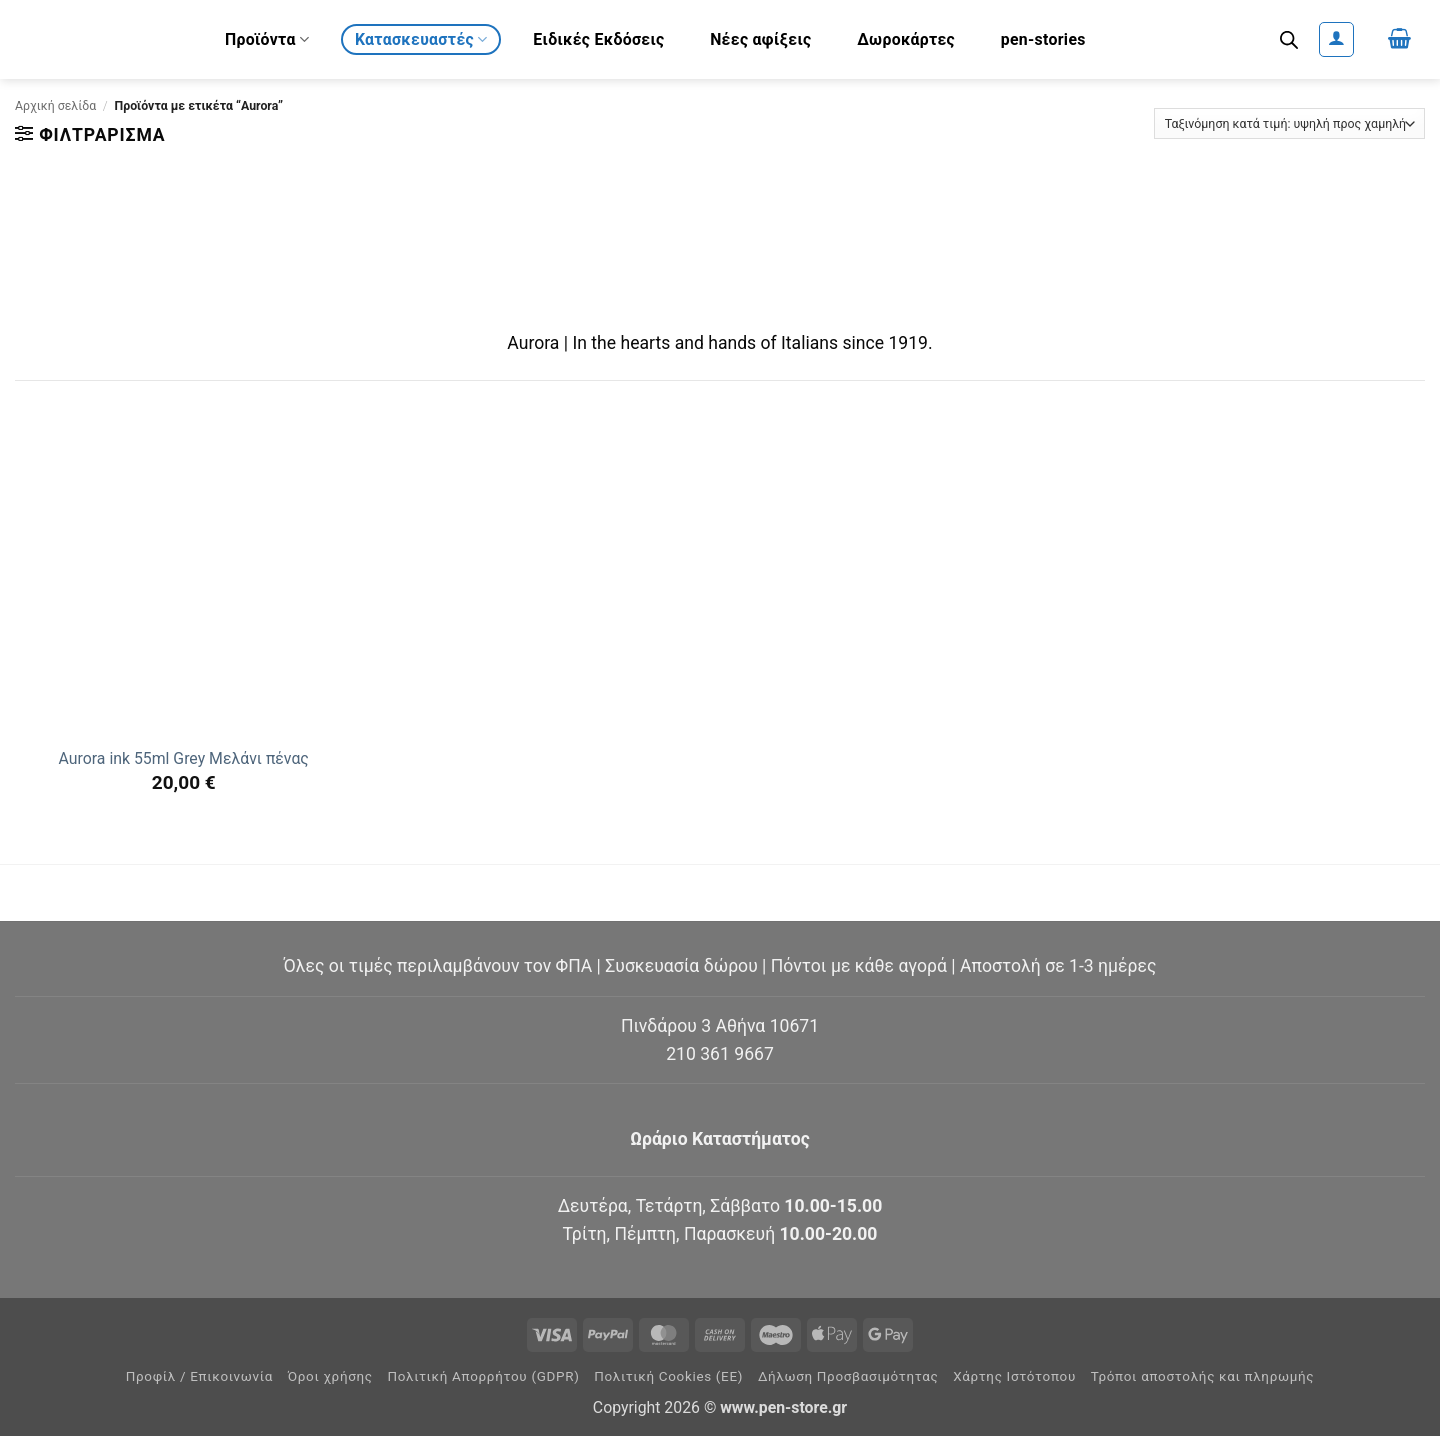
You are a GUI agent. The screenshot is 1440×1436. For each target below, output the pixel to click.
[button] (1336, 39)
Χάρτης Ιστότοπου (1014, 1376)
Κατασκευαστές (421, 39)
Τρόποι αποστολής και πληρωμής (1203, 1376)
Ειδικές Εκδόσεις (598, 39)
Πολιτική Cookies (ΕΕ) (668, 1376)
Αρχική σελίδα (55, 106)
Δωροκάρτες (906, 39)
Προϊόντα (267, 39)
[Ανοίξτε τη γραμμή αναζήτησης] (1289, 40)
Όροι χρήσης (330, 1376)
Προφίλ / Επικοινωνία (199, 1376)
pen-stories (1043, 39)
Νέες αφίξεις (760, 39)
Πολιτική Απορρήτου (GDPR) (484, 1376)
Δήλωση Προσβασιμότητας (848, 1376)
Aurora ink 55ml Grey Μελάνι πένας (184, 758)
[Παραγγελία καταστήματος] (1289, 123)
